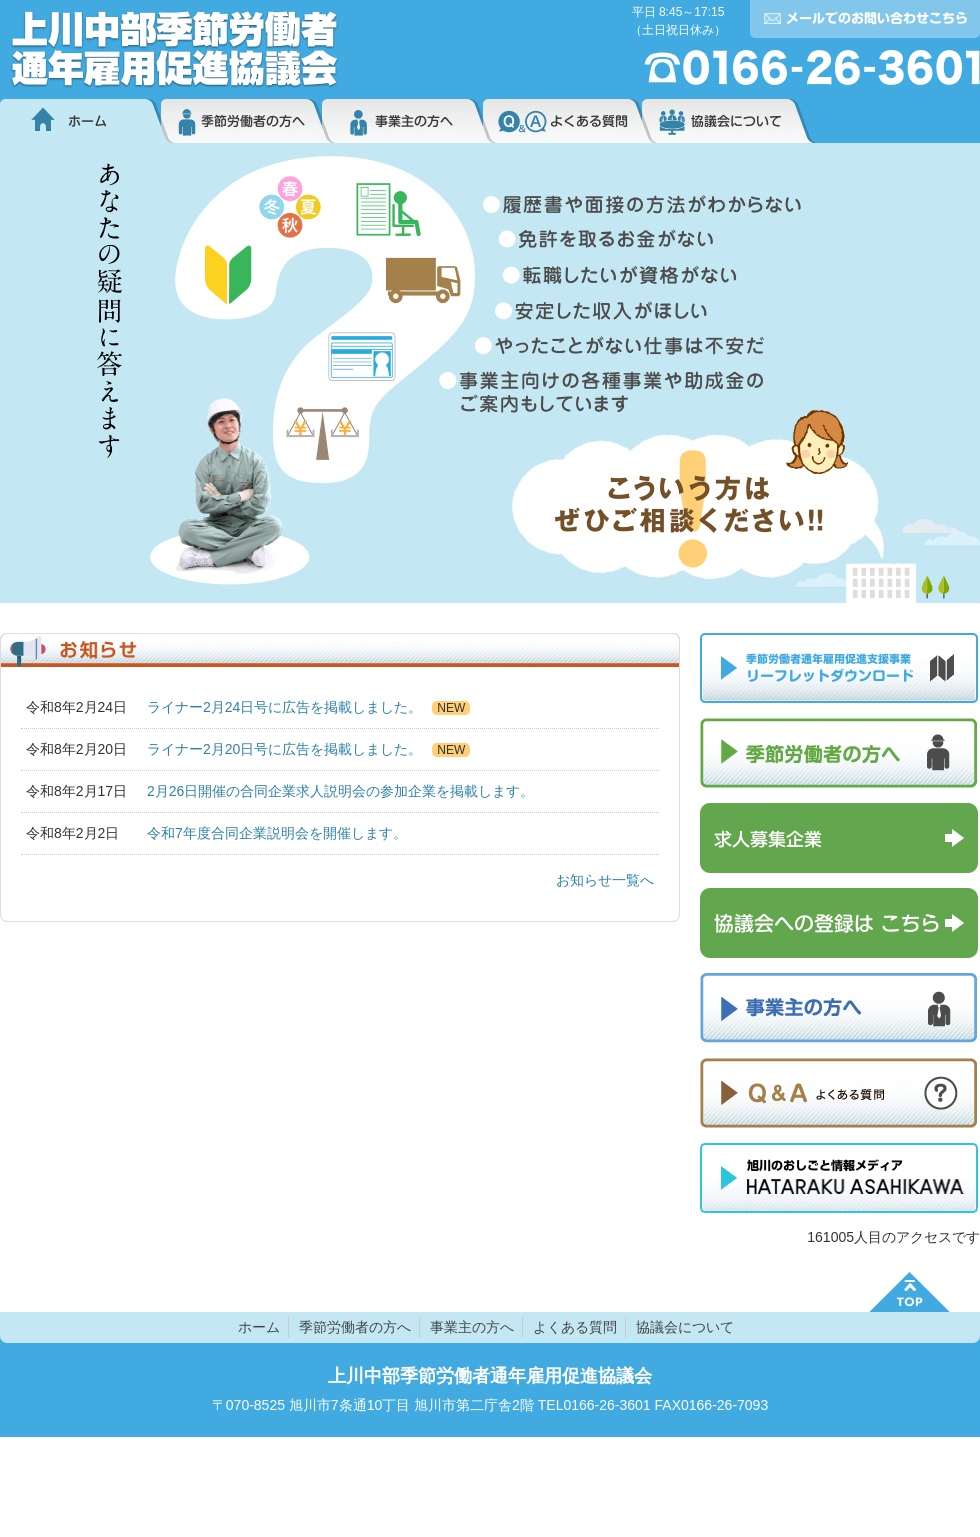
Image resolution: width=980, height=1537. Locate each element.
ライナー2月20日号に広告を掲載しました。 (284, 749)
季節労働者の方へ (241, 121)
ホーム (80, 121)
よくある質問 (562, 121)
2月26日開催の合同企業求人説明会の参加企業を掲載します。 (340, 791)
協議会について (729, 121)
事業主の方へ (402, 121)
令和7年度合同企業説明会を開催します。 (277, 833)
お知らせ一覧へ (605, 880)
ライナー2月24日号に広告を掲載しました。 (284, 707)
